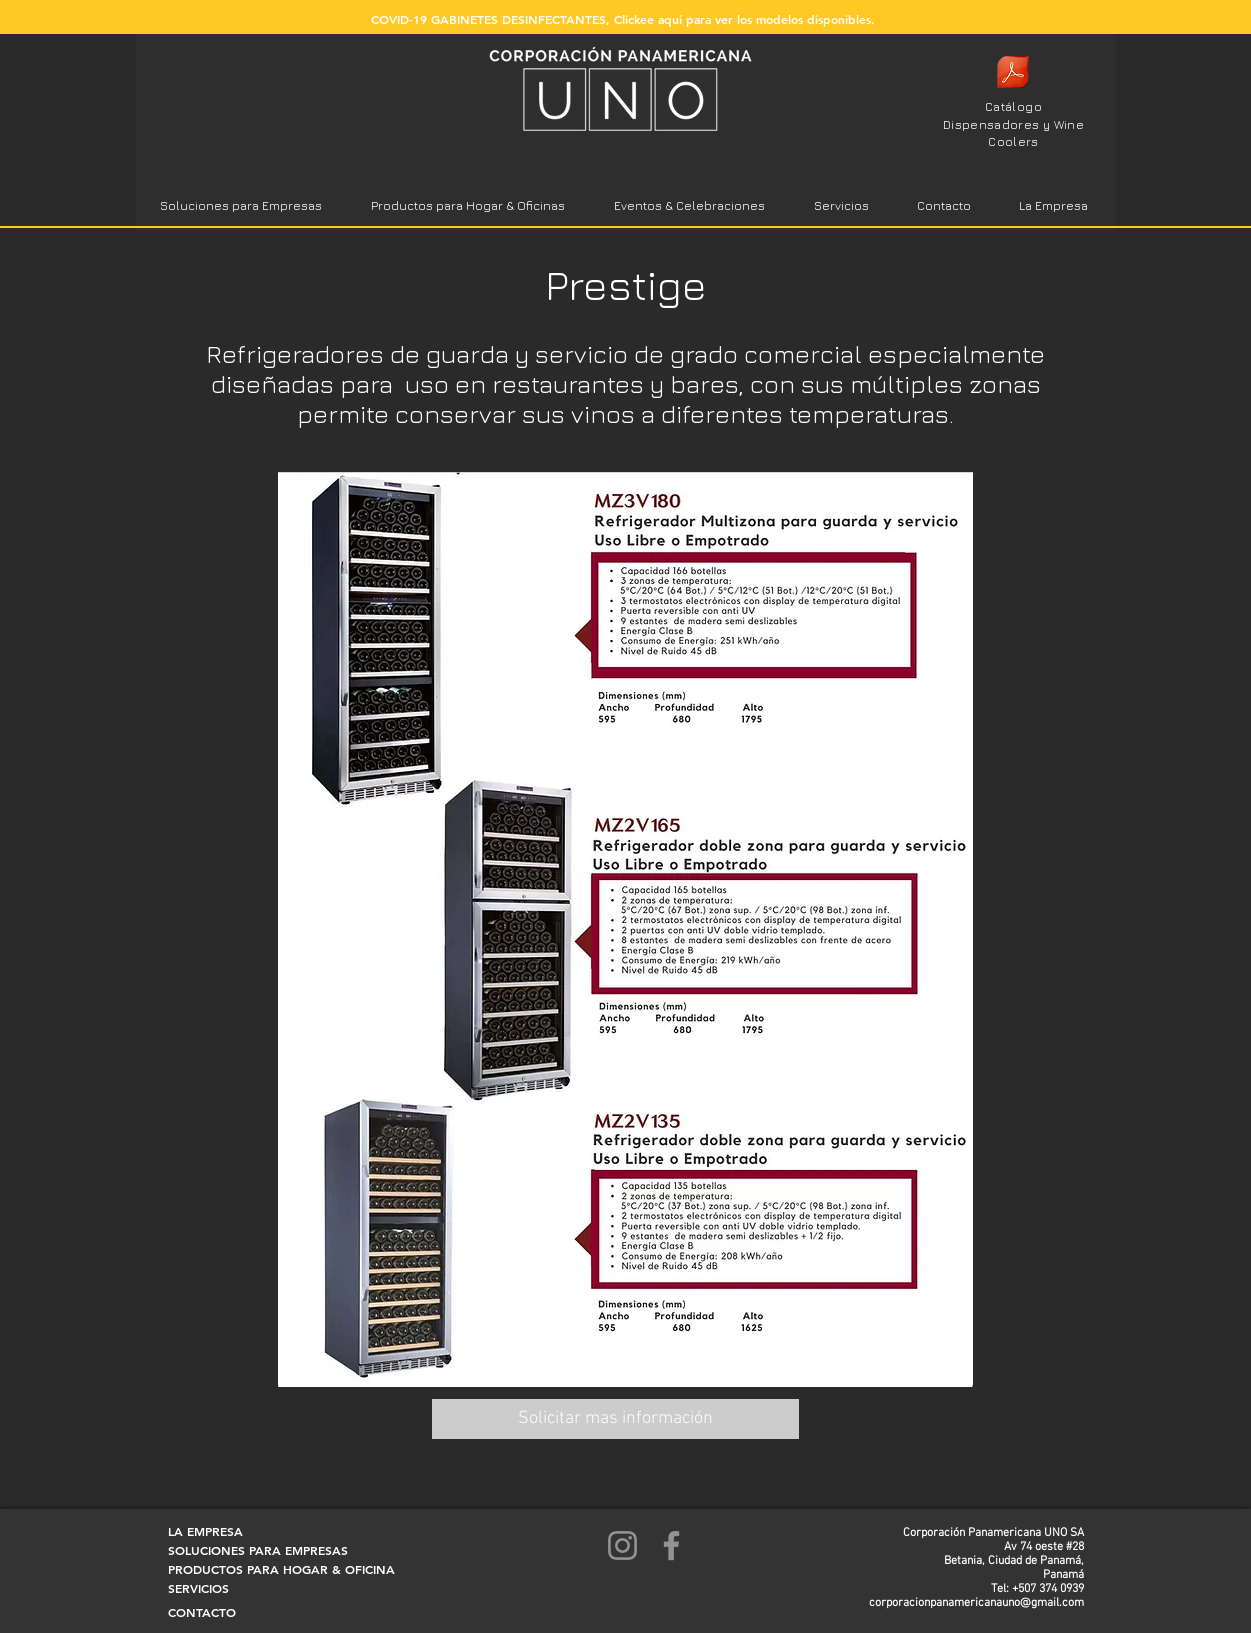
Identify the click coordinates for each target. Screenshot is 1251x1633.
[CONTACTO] (221, 1612)
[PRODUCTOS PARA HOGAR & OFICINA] (281, 1569)
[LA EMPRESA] (221, 1531)
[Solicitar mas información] (615, 1419)
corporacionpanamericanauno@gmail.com (976, 1603)
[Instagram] (622, 1545)
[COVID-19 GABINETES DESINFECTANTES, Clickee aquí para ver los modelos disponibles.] (623, 19)
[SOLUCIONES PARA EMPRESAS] (258, 1550)
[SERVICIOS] (221, 1588)
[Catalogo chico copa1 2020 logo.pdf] (1013, 74)
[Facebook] (671, 1545)
